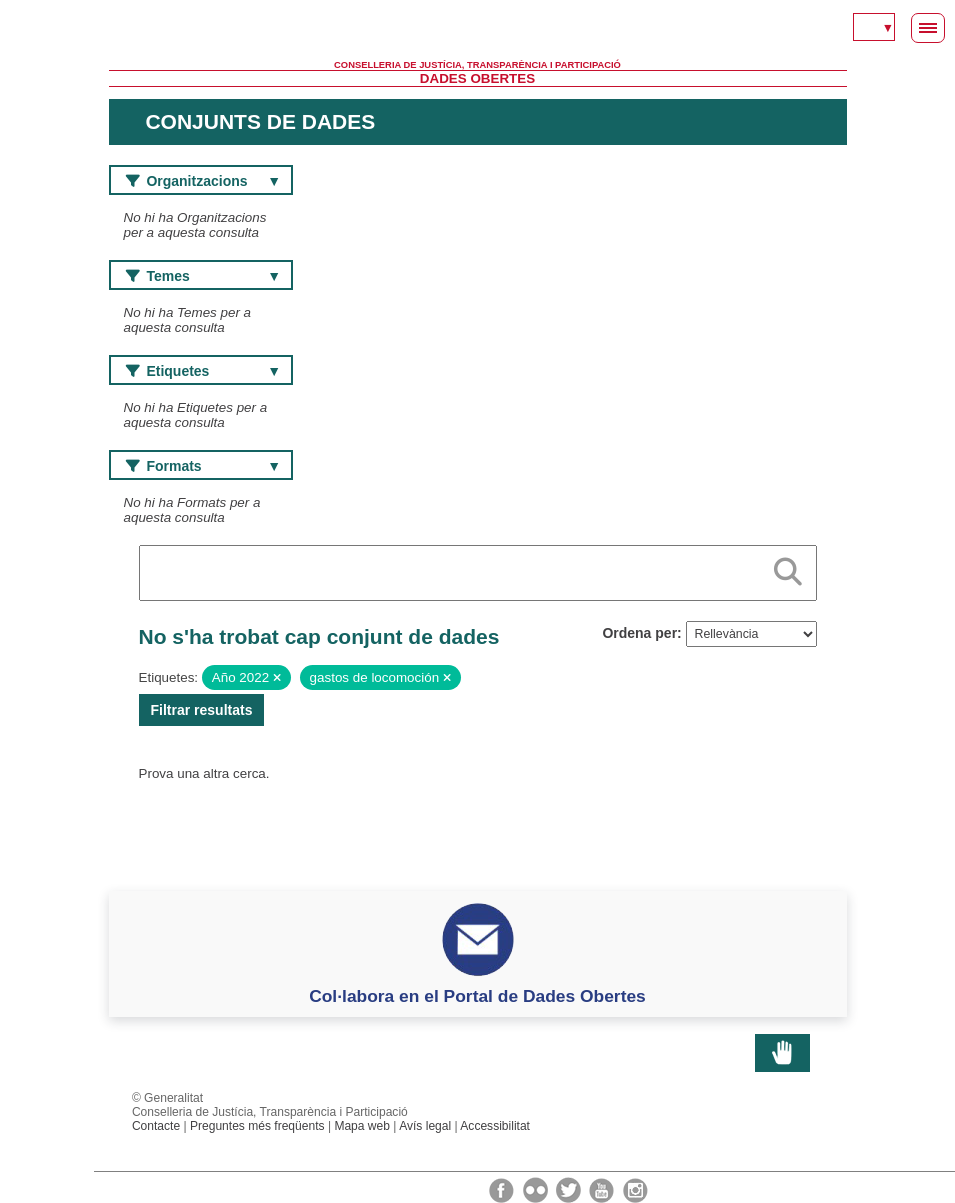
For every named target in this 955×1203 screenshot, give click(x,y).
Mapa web (362, 1126)
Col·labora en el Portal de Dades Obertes (477, 996)
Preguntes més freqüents (257, 1126)
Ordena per (639, 633)
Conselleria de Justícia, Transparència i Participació (477, 65)
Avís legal (425, 1126)
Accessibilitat (495, 1126)
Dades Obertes (477, 78)
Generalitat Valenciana (478, 30)
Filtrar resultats (202, 710)
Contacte (156, 1126)
